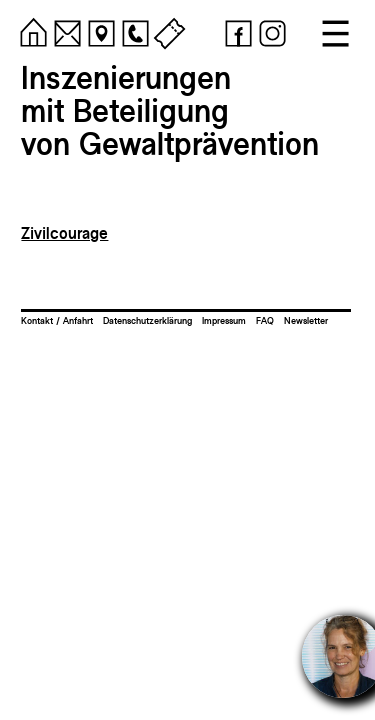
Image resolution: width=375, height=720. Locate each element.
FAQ (265, 320)
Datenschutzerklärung (147, 320)
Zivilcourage (64, 233)
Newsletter (306, 320)
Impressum (224, 320)
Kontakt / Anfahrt (57, 320)
